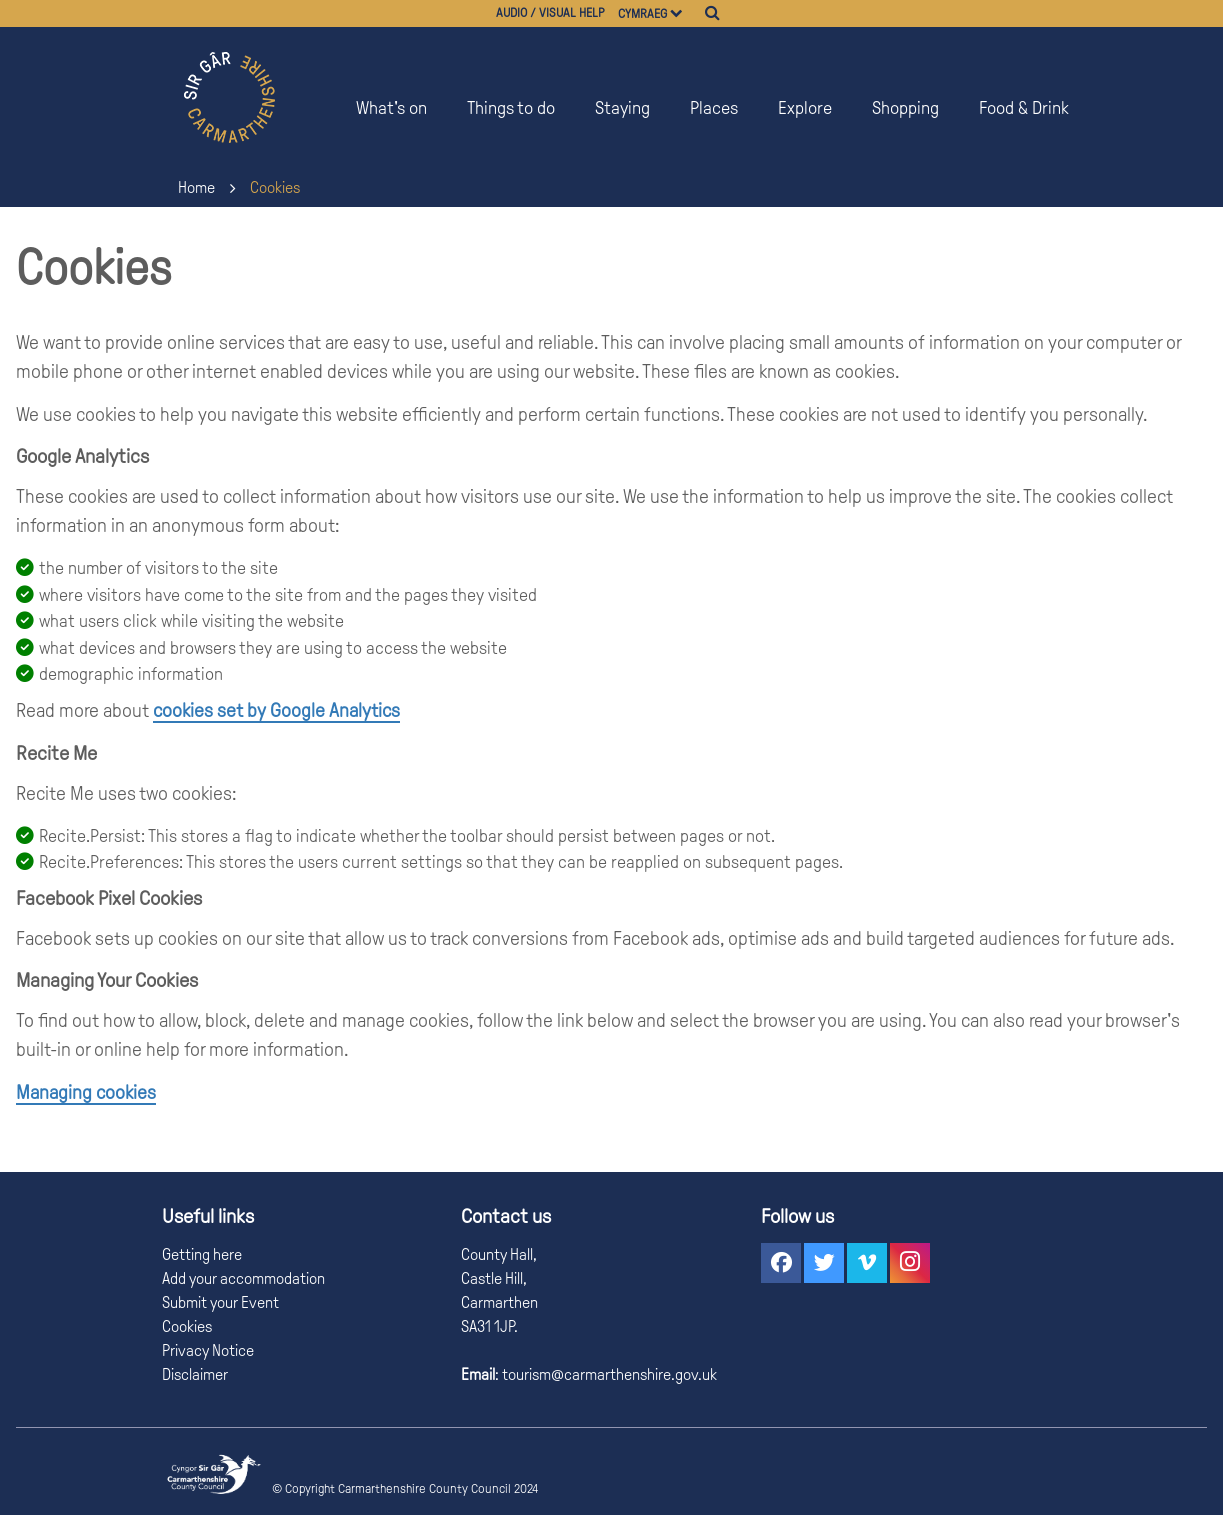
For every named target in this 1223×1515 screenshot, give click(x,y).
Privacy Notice (208, 1350)
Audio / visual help (550, 13)
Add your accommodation (243, 1278)
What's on (391, 108)
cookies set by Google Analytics (276, 710)
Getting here (202, 1254)
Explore (805, 108)
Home (196, 187)
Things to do (511, 108)
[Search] (712, 13)
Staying (622, 108)
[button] (781, 1263)
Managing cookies (86, 1092)
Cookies (275, 187)
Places (714, 108)
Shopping (905, 108)
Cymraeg (642, 14)
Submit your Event (220, 1302)
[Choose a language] (685, 13)
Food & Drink (1024, 108)
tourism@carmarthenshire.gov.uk (608, 1374)
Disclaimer (195, 1374)
